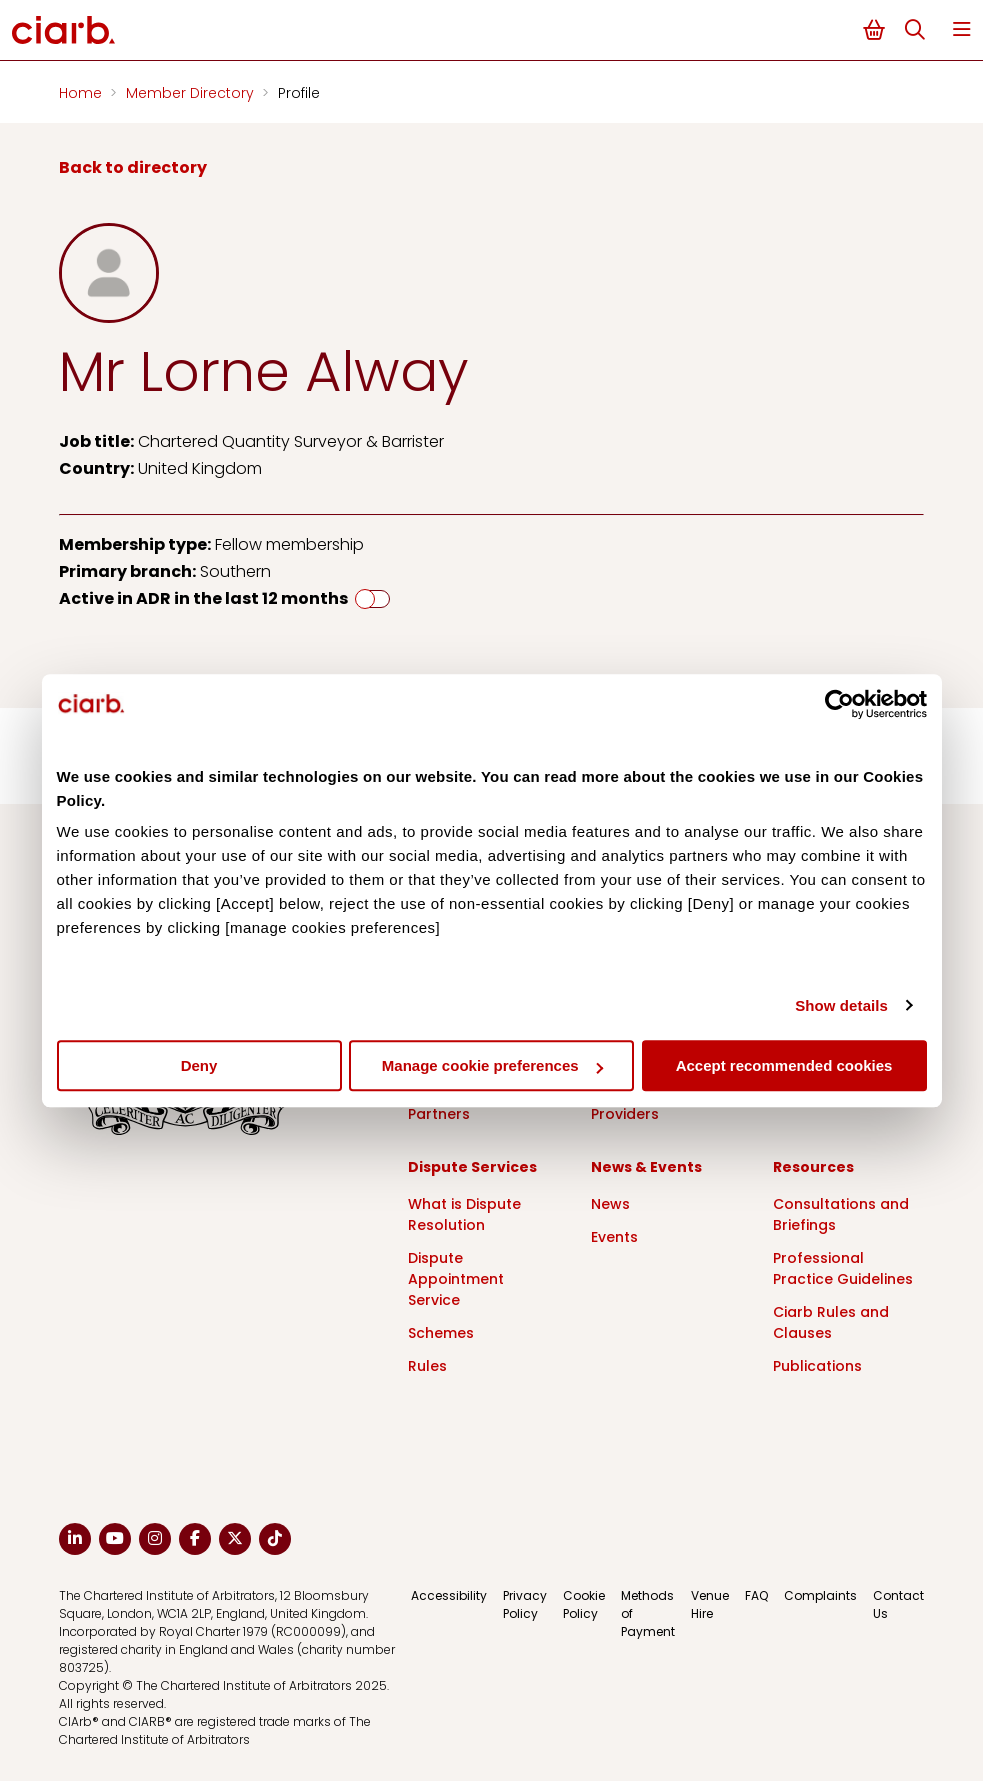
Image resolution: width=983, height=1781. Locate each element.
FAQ (756, 1595)
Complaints (820, 1595)
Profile (299, 93)
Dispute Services (472, 1167)
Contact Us (898, 1604)
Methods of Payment (648, 1613)
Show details (841, 1005)
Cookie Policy (584, 1604)
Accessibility (449, 1595)
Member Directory (192, 93)
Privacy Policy (525, 1604)
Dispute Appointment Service (456, 1279)
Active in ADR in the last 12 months (203, 598)
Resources (813, 1167)
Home (82, 93)
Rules (427, 1366)
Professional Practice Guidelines (843, 1268)
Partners (439, 1114)
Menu (962, 29)
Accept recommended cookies (784, 1065)
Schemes (441, 1333)
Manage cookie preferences (492, 1065)
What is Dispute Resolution (464, 1214)
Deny (199, 1065)
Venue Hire (710, 1604)
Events (614, 1237)
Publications (817, 1366)
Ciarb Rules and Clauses (831, 1322)
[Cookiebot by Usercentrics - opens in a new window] (839, 704)
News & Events (646, 1167)
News (610, 1204)
